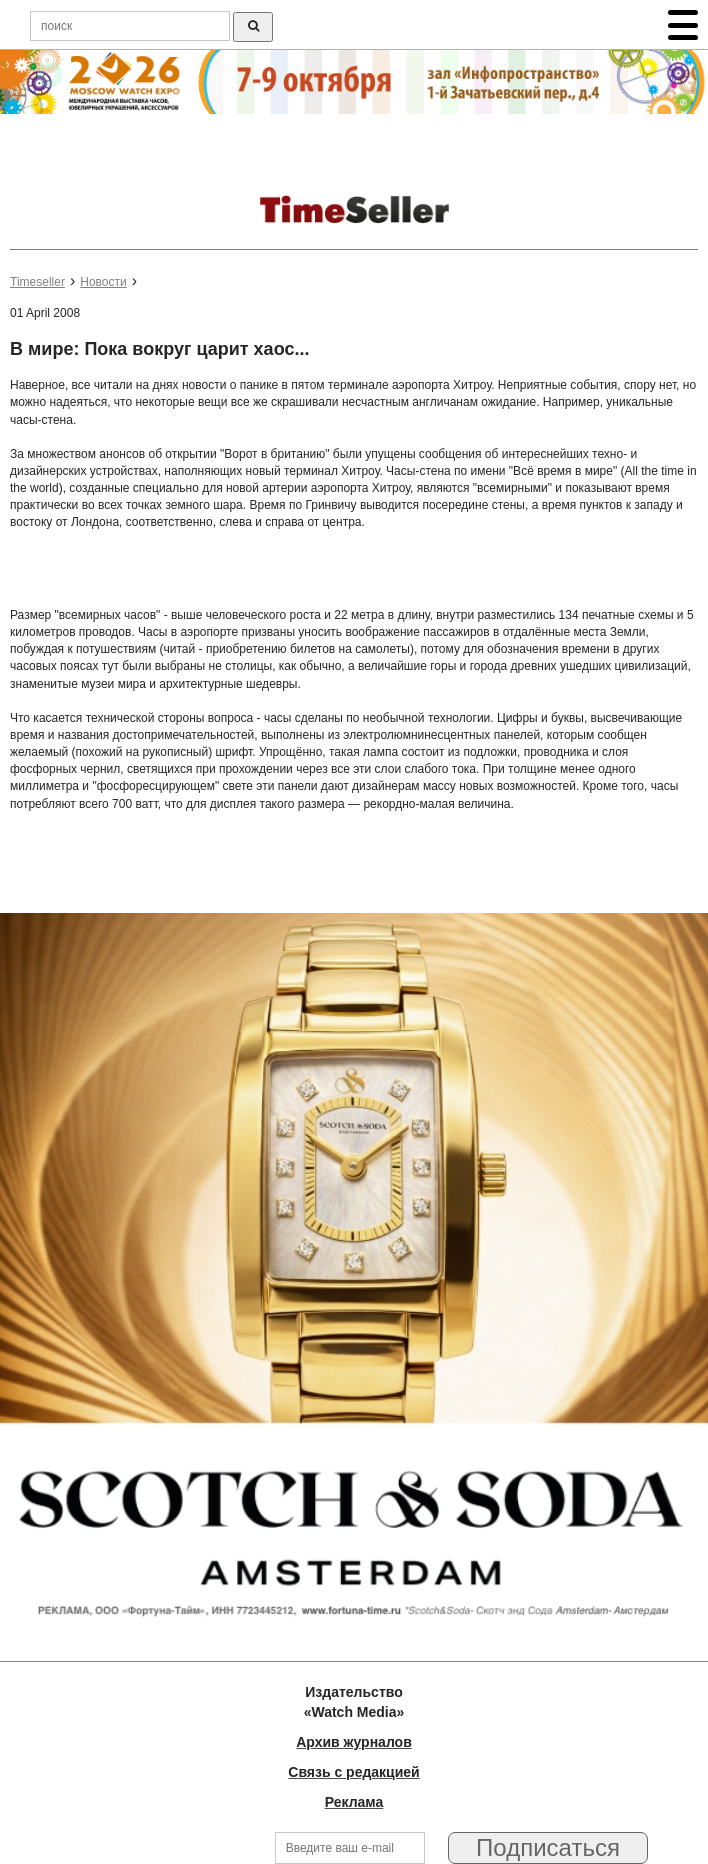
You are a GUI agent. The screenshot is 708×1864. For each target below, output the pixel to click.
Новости (103, 282)
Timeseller (37, 282)
